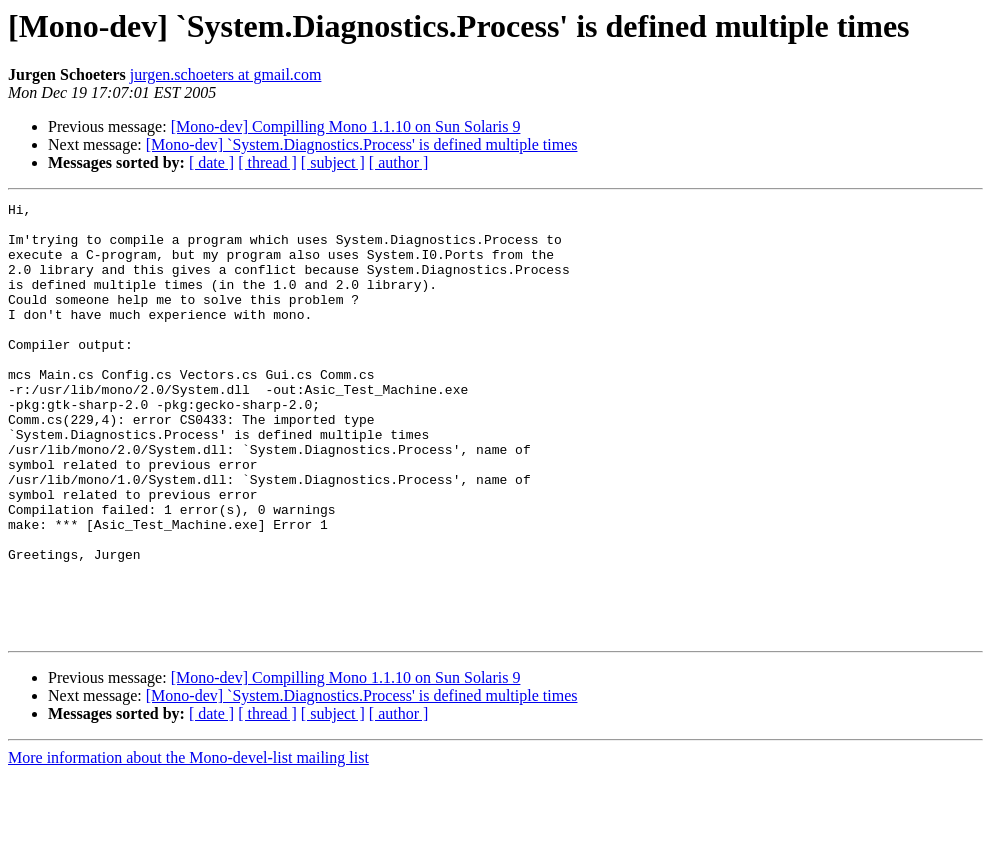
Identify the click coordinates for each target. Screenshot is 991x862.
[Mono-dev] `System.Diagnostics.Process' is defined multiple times (362, 144)
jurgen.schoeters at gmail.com (226, 74)
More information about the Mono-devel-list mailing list (188, 844)
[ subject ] (333, 162)
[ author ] (399, 162)
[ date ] (211, 162)
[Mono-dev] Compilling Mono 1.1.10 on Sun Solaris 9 (346, 126)
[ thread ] (267, 162)
